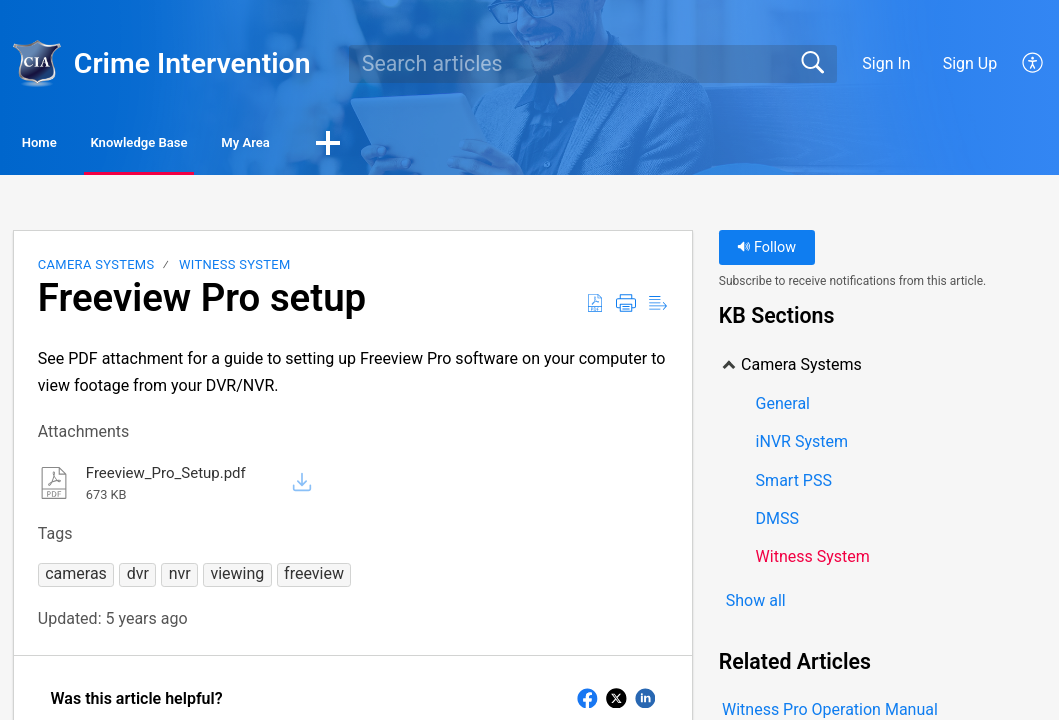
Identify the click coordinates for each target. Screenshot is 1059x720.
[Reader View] (658, 308)
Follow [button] (766, 252)
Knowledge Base (220, 145)
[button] (485, 147)
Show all (756, 606)
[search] (593, 64)
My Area (379, 145)
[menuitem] (1033, 64)
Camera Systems (96, 269)
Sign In (886, 63)
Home (69, 145)
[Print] (626, 308)
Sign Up (970, 63)
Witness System (235, 269)
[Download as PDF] (595, 308)
